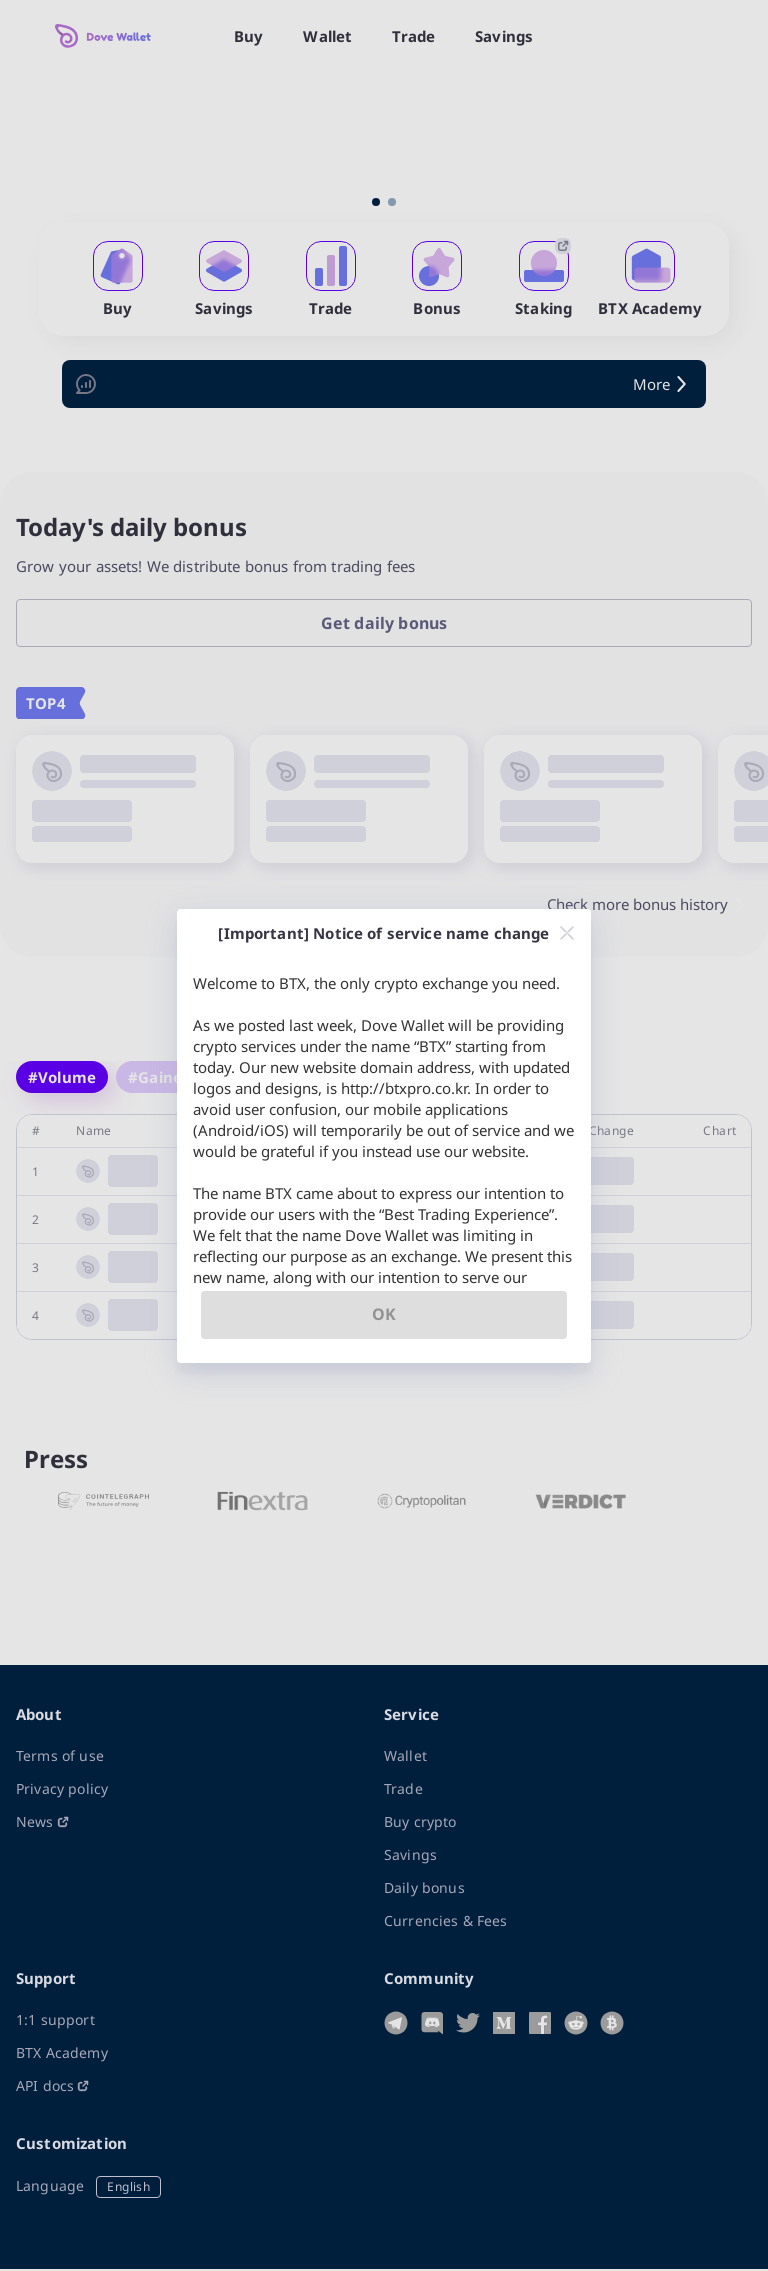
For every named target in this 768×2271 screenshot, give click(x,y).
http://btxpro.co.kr (404, 1088)
